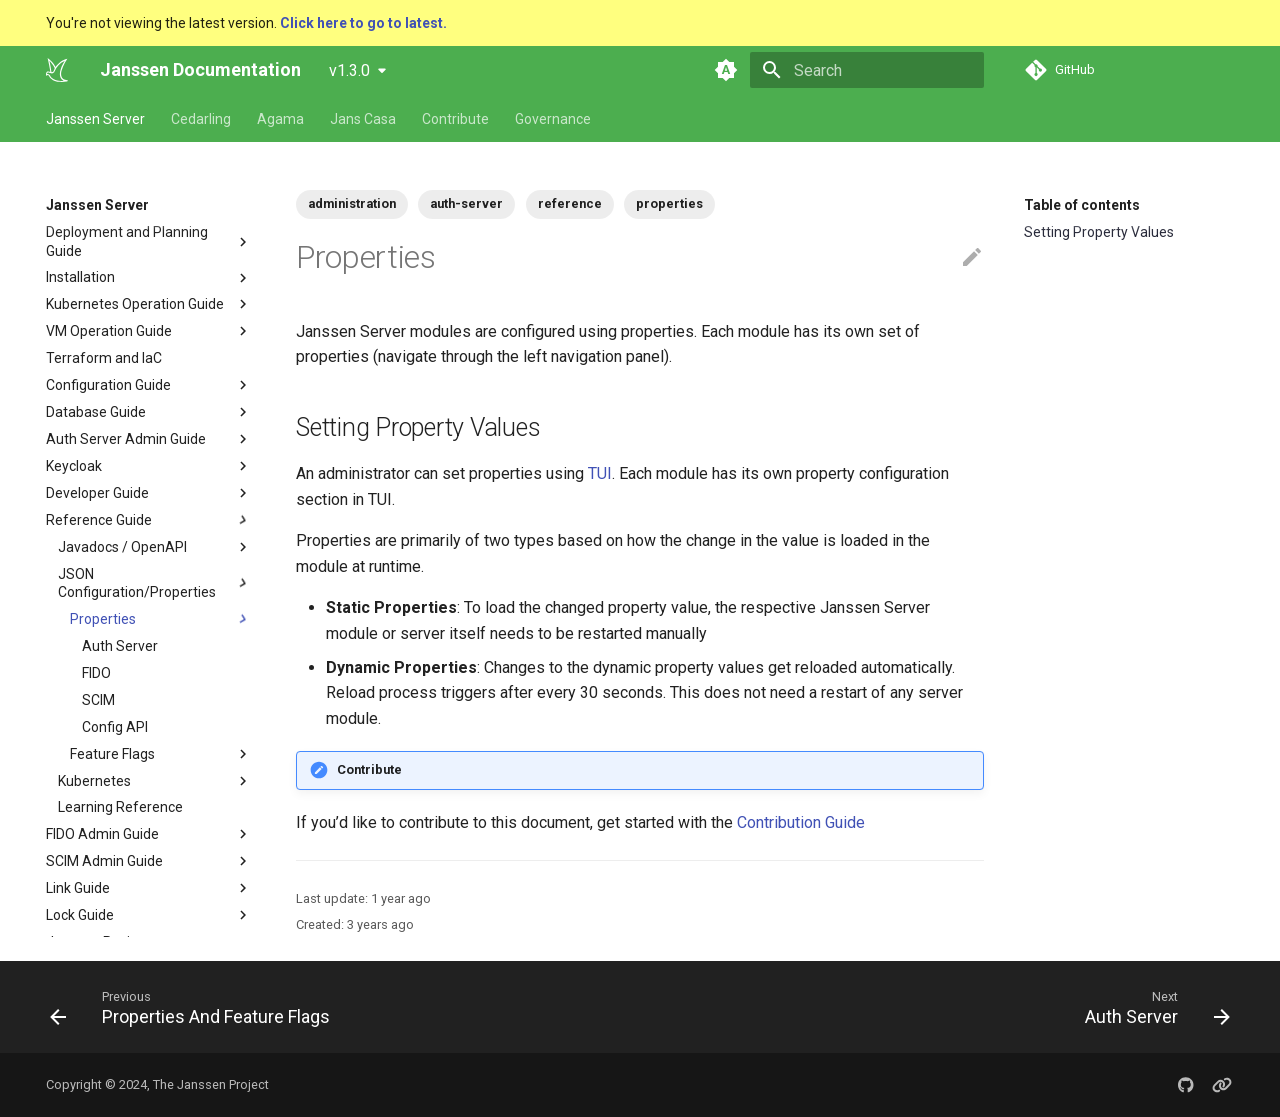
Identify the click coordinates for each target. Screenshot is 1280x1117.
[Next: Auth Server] (1152, 1007)
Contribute (455, 119)
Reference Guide (99, 520)
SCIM (98, 700)
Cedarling (201, 119)
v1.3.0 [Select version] (349, 70)
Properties (103, 619)
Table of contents (1082, 205)
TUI (600, 473)
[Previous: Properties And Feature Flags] (195, 1007)
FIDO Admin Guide (102, 834)
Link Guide (78, 888)
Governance (553, 119)
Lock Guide (80, 915)
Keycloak (74, 466)
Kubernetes (94, 781)
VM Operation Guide (109, 331)
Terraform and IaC (104, 358)
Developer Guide (97, 493)
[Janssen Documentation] (57, 70)
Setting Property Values (1099, 232)
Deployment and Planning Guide (127, 241)
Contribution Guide (801, 822)
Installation (80, 277)
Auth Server (120, 646)
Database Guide (96, 412)
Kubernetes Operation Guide (135, 304)
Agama (280, 119)
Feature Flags (112, 754)
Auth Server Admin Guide (126, 439)
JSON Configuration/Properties (137, 583)
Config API (115, 727)
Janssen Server (95, 119)
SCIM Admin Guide (104, 861)
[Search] (867, 70)
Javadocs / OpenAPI (155, 547)
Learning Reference (120, 807)
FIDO (96, 673)
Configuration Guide (149, 385)
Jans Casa (363, 119)
